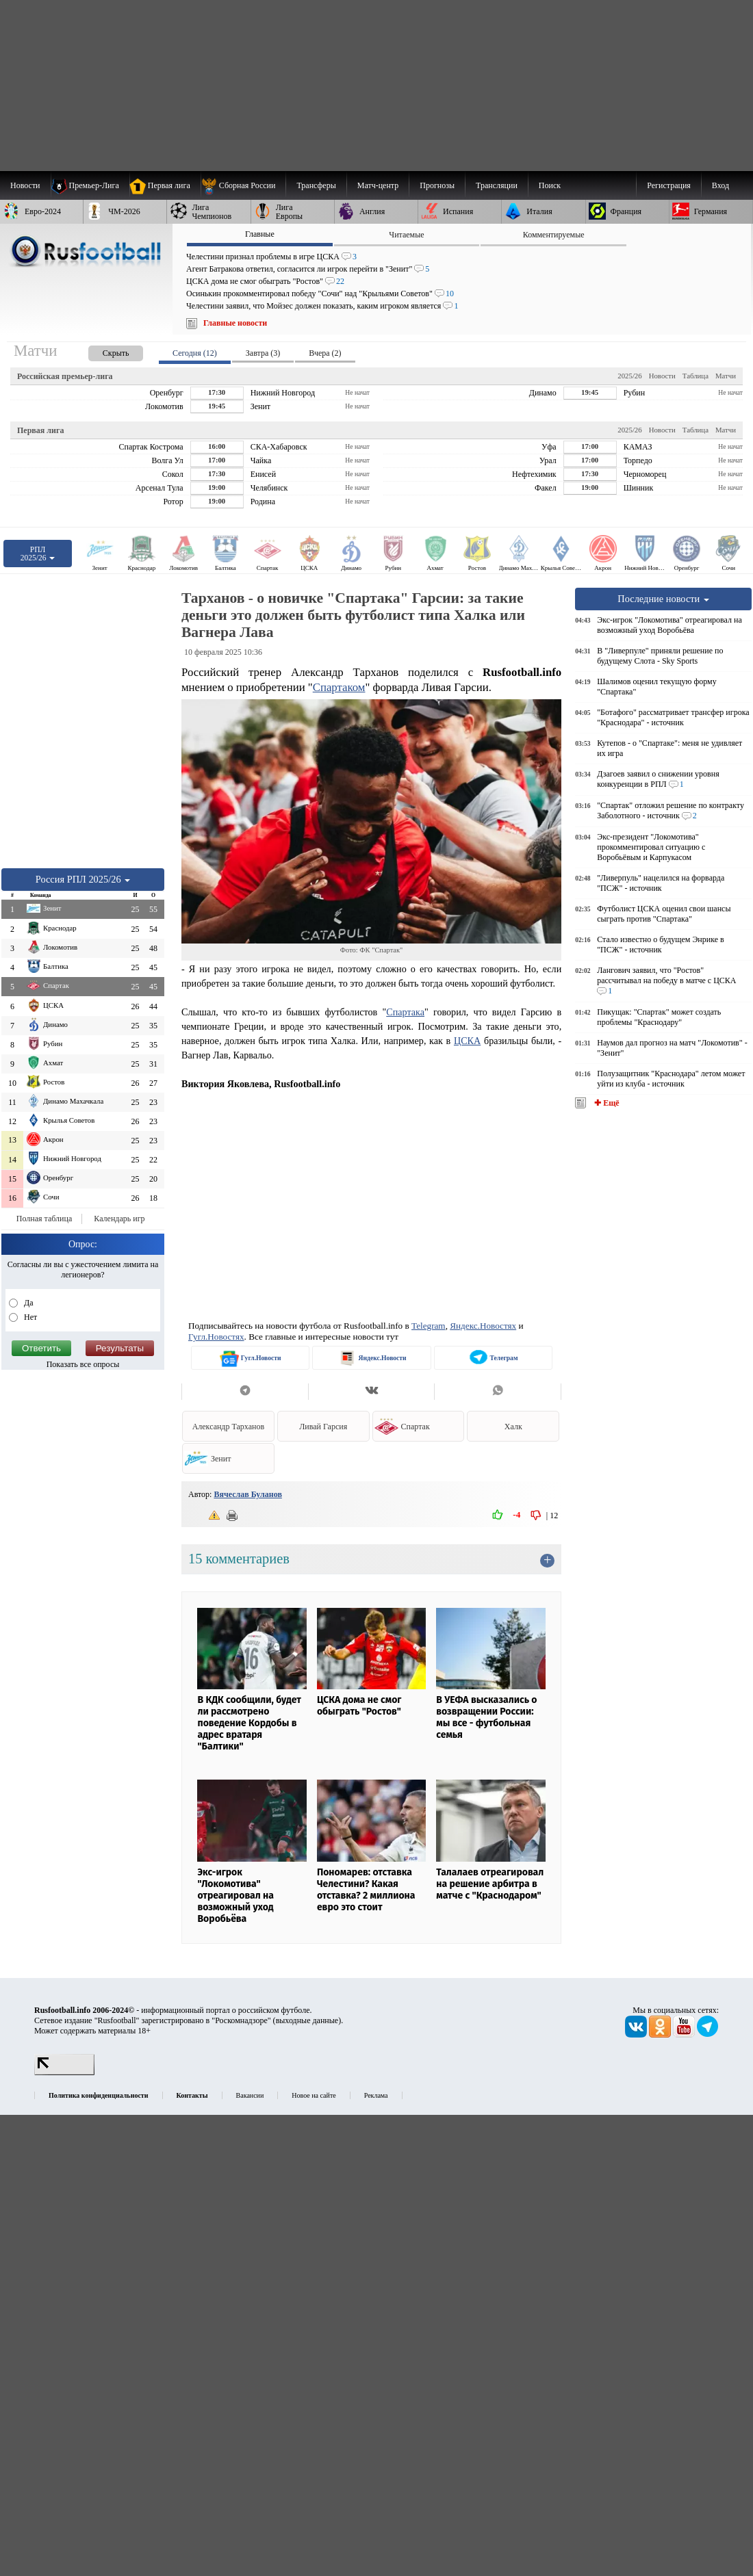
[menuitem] (243, 185)
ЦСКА (467, 1040)
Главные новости (235, 323)
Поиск (550, 185)
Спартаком (339, 687)
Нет (29, 1317)
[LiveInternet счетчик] (64, 2072)
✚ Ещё (605, 1103)
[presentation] (102, 350)
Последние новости (663, 598)
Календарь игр (119, 1218)
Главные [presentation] (260, 234)
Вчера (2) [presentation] (325, 353)
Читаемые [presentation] (406, 234)
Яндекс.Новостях (483, 1325)
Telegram (428, 1325)
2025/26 (629, 376)
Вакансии (250, 2095)
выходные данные (307, 2020)
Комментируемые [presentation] (554, 234)
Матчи (725, 376)
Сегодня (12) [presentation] (195, 353)
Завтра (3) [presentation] (263, 353)
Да (28, 1302)
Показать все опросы (83, 1364)
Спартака (405, 1011)
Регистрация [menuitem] (669, 185)
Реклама (376, 2095)
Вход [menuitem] (720, 185)
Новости (662, 376)
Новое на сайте (313, 2095)
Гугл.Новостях (216, 1336)
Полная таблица (44, 1218)
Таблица (695, 376)
